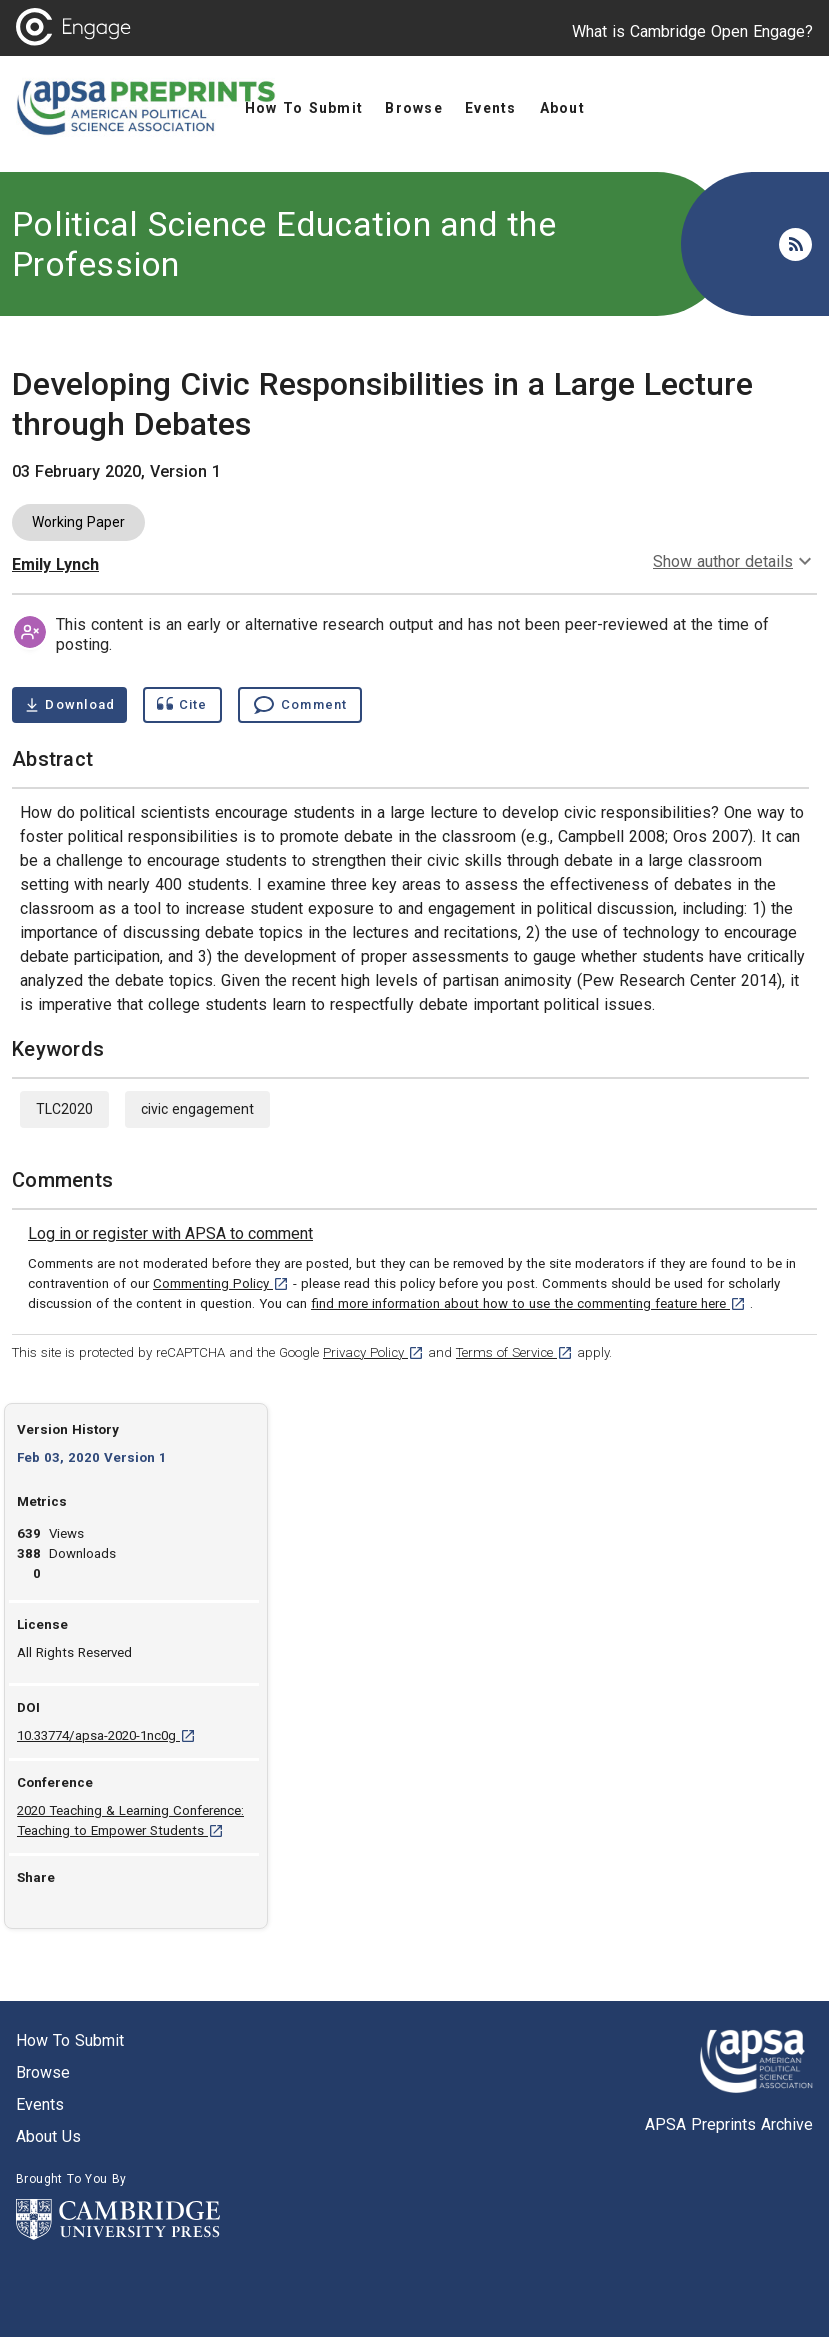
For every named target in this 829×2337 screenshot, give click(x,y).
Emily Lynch (55, 564)
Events (40, 2104)
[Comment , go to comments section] (300, 705)
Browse (43, 2072)
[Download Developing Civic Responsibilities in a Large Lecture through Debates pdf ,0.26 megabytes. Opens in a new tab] (69, 705)
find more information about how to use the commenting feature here (528, 1303)
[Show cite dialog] (182, 705)
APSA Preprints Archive (729, 2124)
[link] (170, 1234)
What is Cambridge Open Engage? (692, 31)
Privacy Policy (373, 1352)
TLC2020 (64, 1109)
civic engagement (197, 1109)
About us (48, 2136)
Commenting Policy (221, 1283)
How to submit (70, 2040)
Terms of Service (514, 1352)
